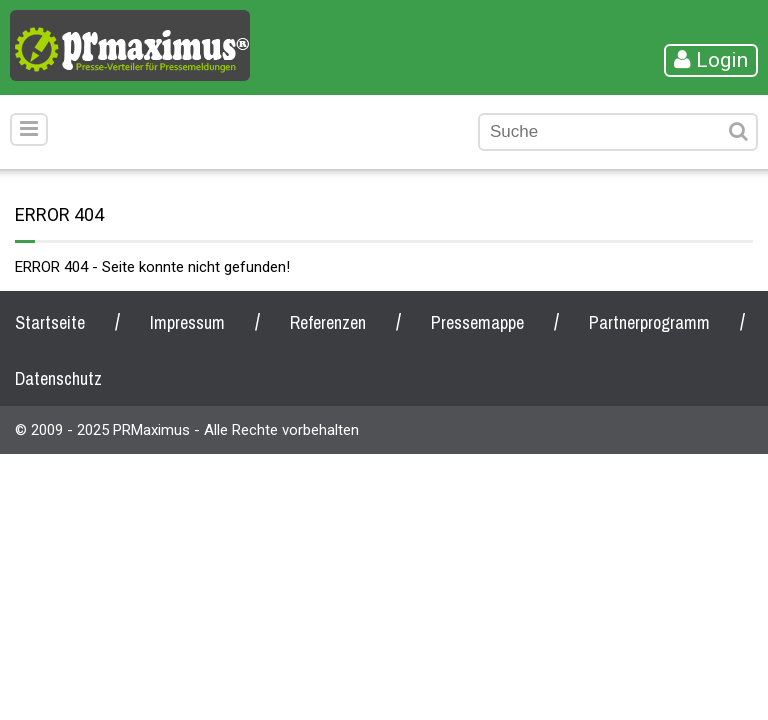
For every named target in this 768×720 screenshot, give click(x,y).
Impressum (187, 322)
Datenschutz (58, 378)
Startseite (50, 322)
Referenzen (328, 322)
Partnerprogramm (649, 322)
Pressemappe (477, 322)
